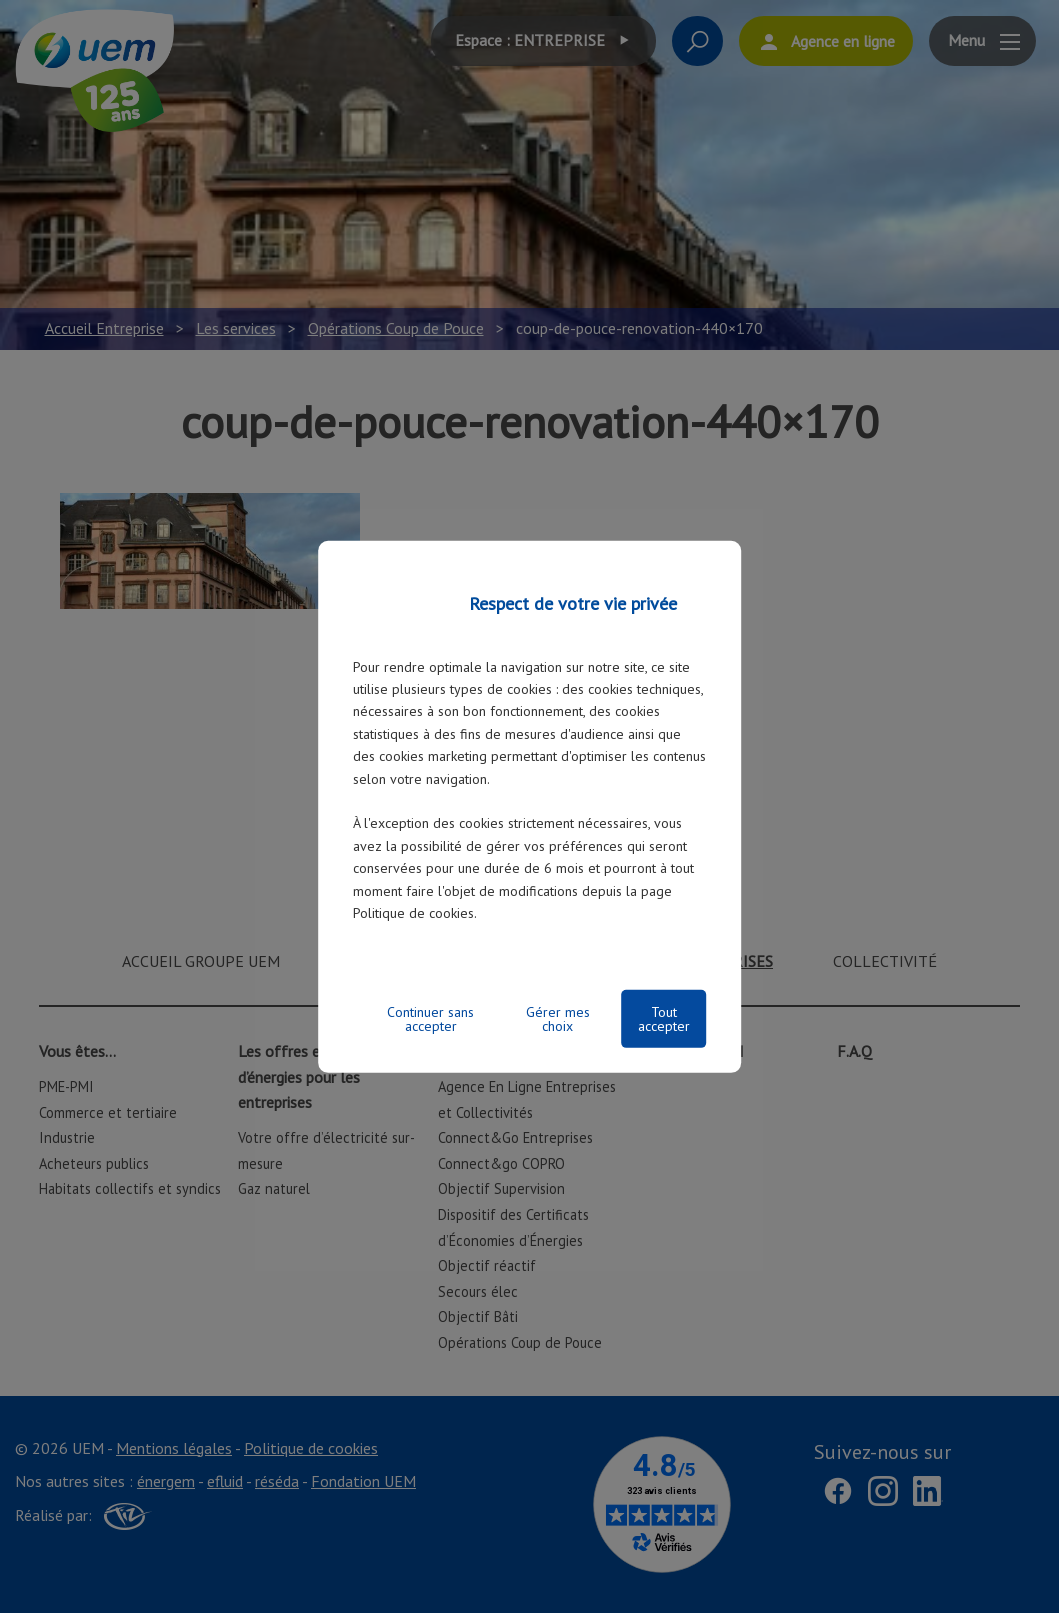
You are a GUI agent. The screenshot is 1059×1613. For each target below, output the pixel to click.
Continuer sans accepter (430, 1019)
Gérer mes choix (558, 1019)
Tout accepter (664, 1019)
